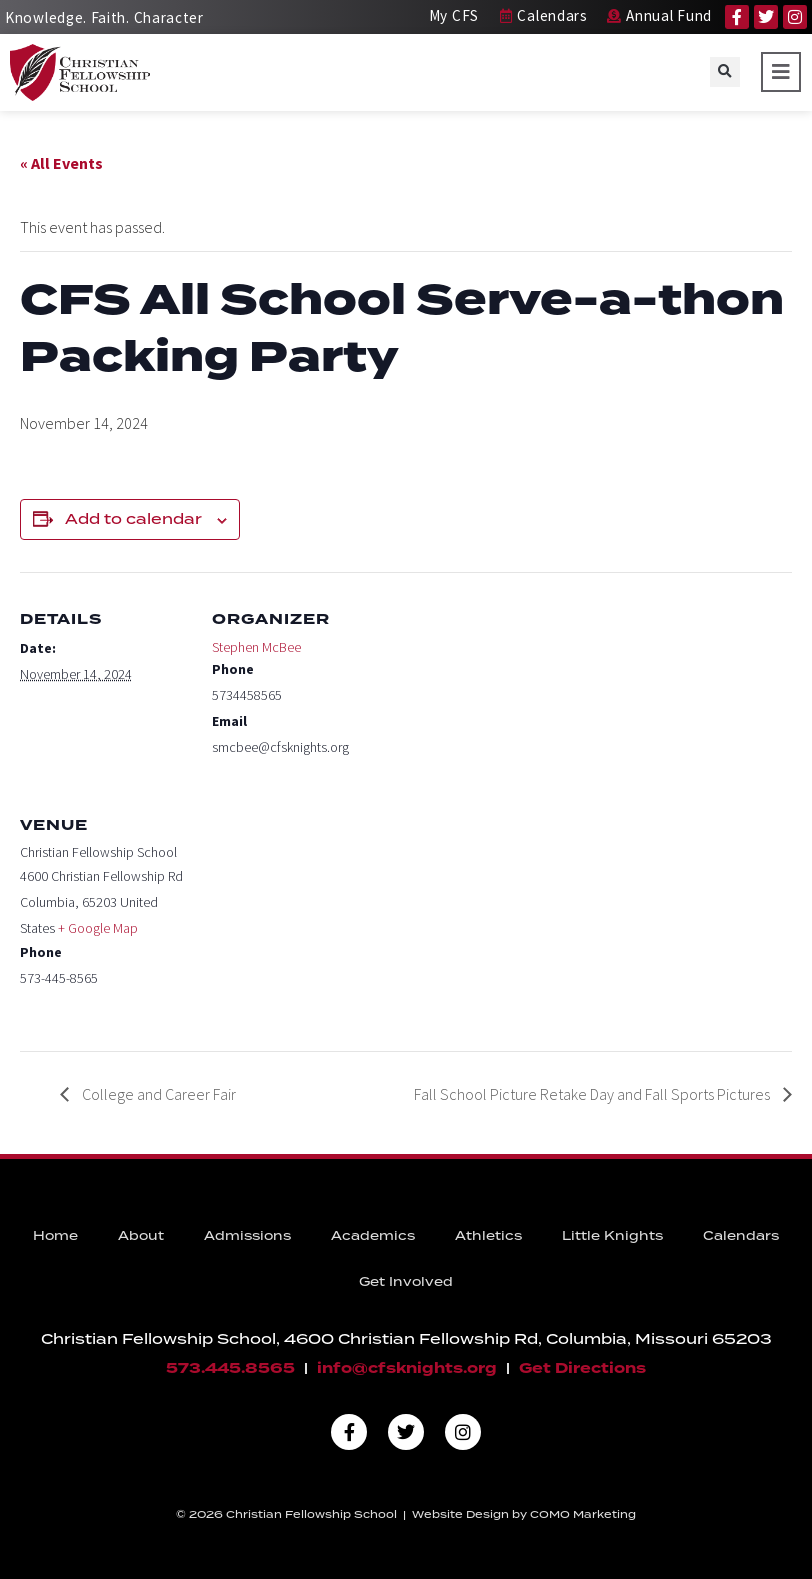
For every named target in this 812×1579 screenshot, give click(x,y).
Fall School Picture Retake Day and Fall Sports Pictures (593, 1094)
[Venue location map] (317, 915)
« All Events (61, 163)
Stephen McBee (256, 647)
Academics (373, 1236)
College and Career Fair (157, 1094)
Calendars (741, 1236)
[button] (725, 72)
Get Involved (406, 1282)
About (141, 1236)
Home (55, 1236)
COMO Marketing (583, 1515)
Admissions (247, 1236)
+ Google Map (98, 928)
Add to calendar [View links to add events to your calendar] (133, 520)
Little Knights (612, 1236)
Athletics (488, 1236)
